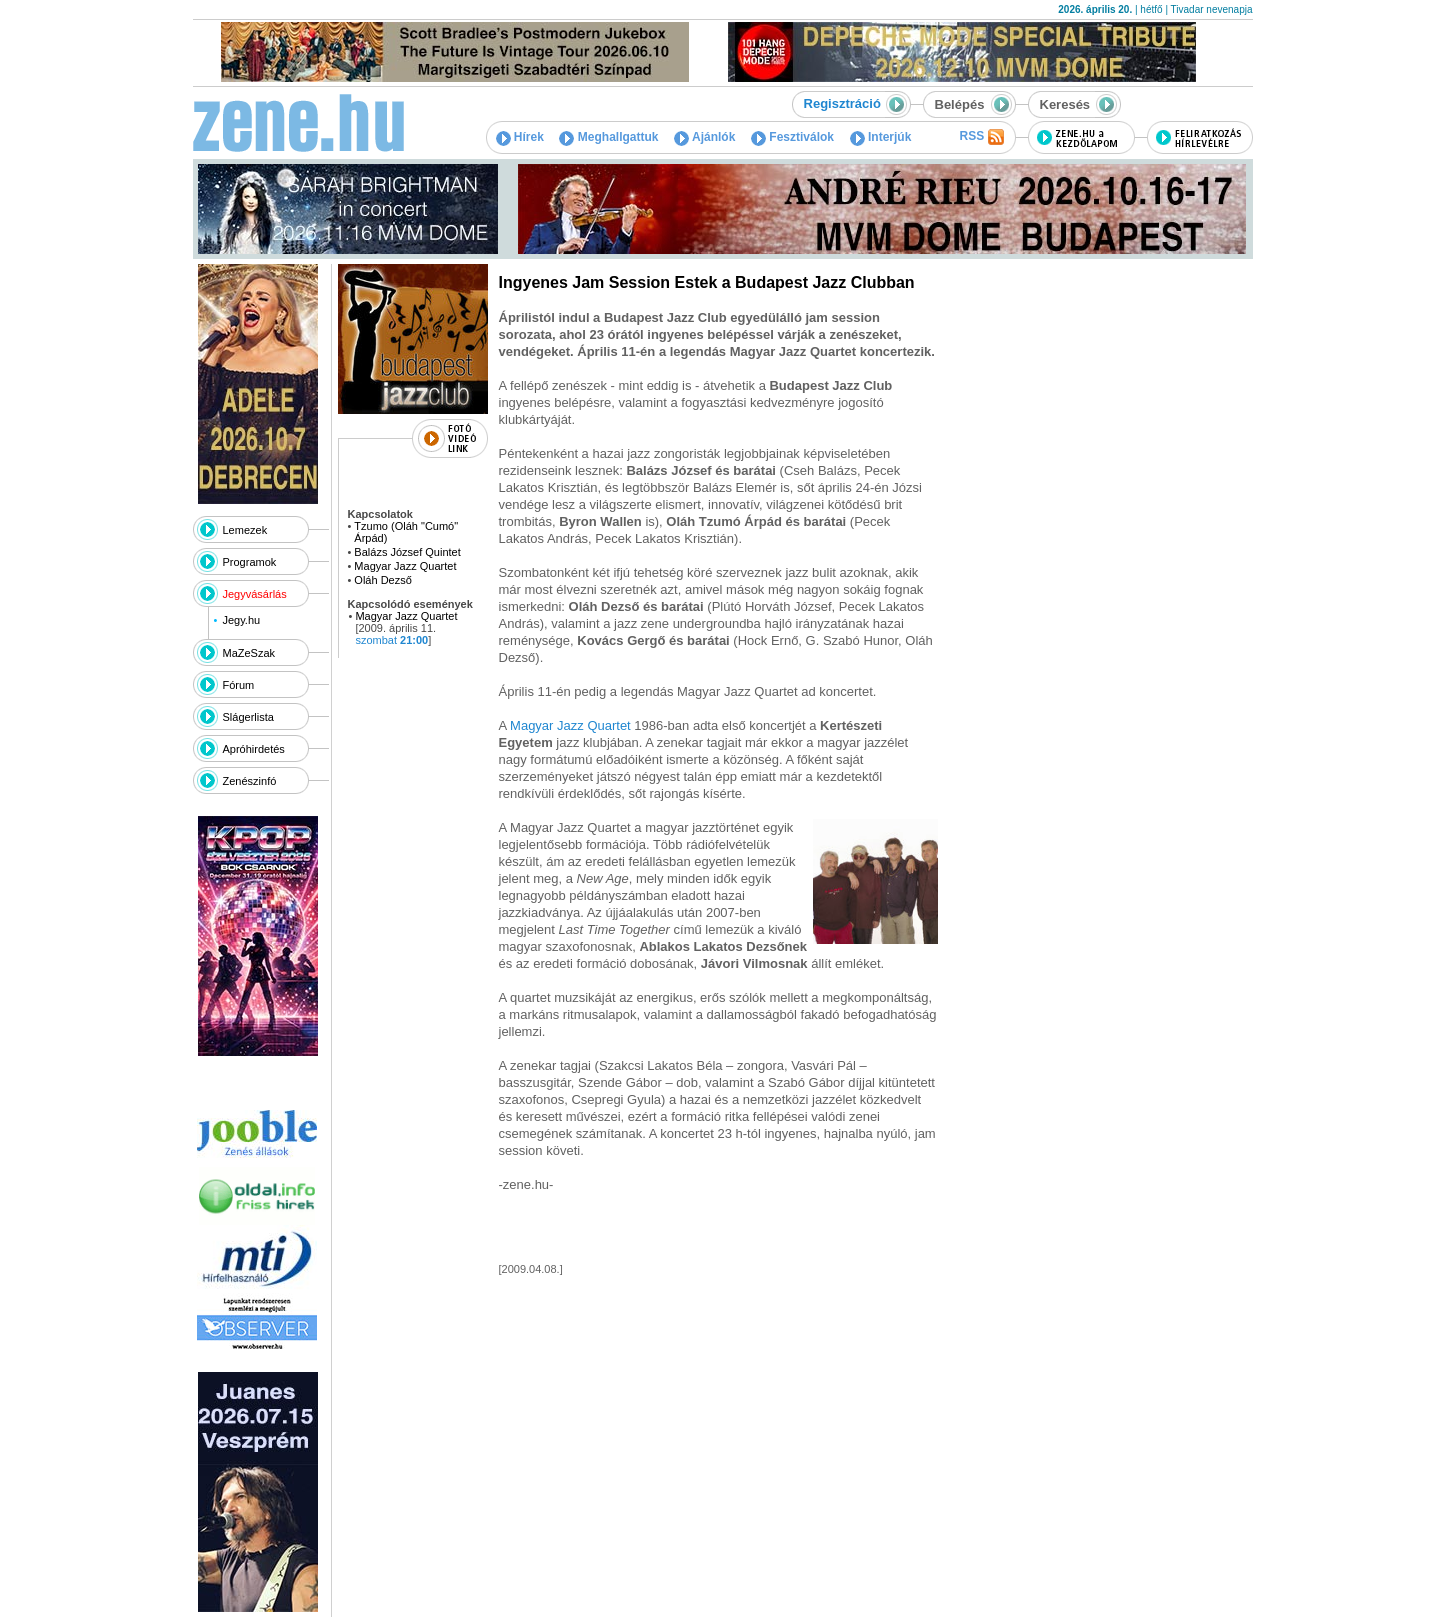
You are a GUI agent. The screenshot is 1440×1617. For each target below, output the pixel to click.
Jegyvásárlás (255, 594)
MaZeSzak (249, 653)
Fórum (239, 685)
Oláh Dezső (382, 580)
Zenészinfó (250, 781)
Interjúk (881, 137)
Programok (250, 562)
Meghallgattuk (608, 137)
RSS (981, 137)
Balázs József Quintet (407, 552)
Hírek (520, 137)
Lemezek (245, 530)
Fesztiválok (792, 137)
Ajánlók (704, 137)
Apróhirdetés (254, 749)
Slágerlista (248, 717)
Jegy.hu (241, 620)
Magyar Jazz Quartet (405, 566)
